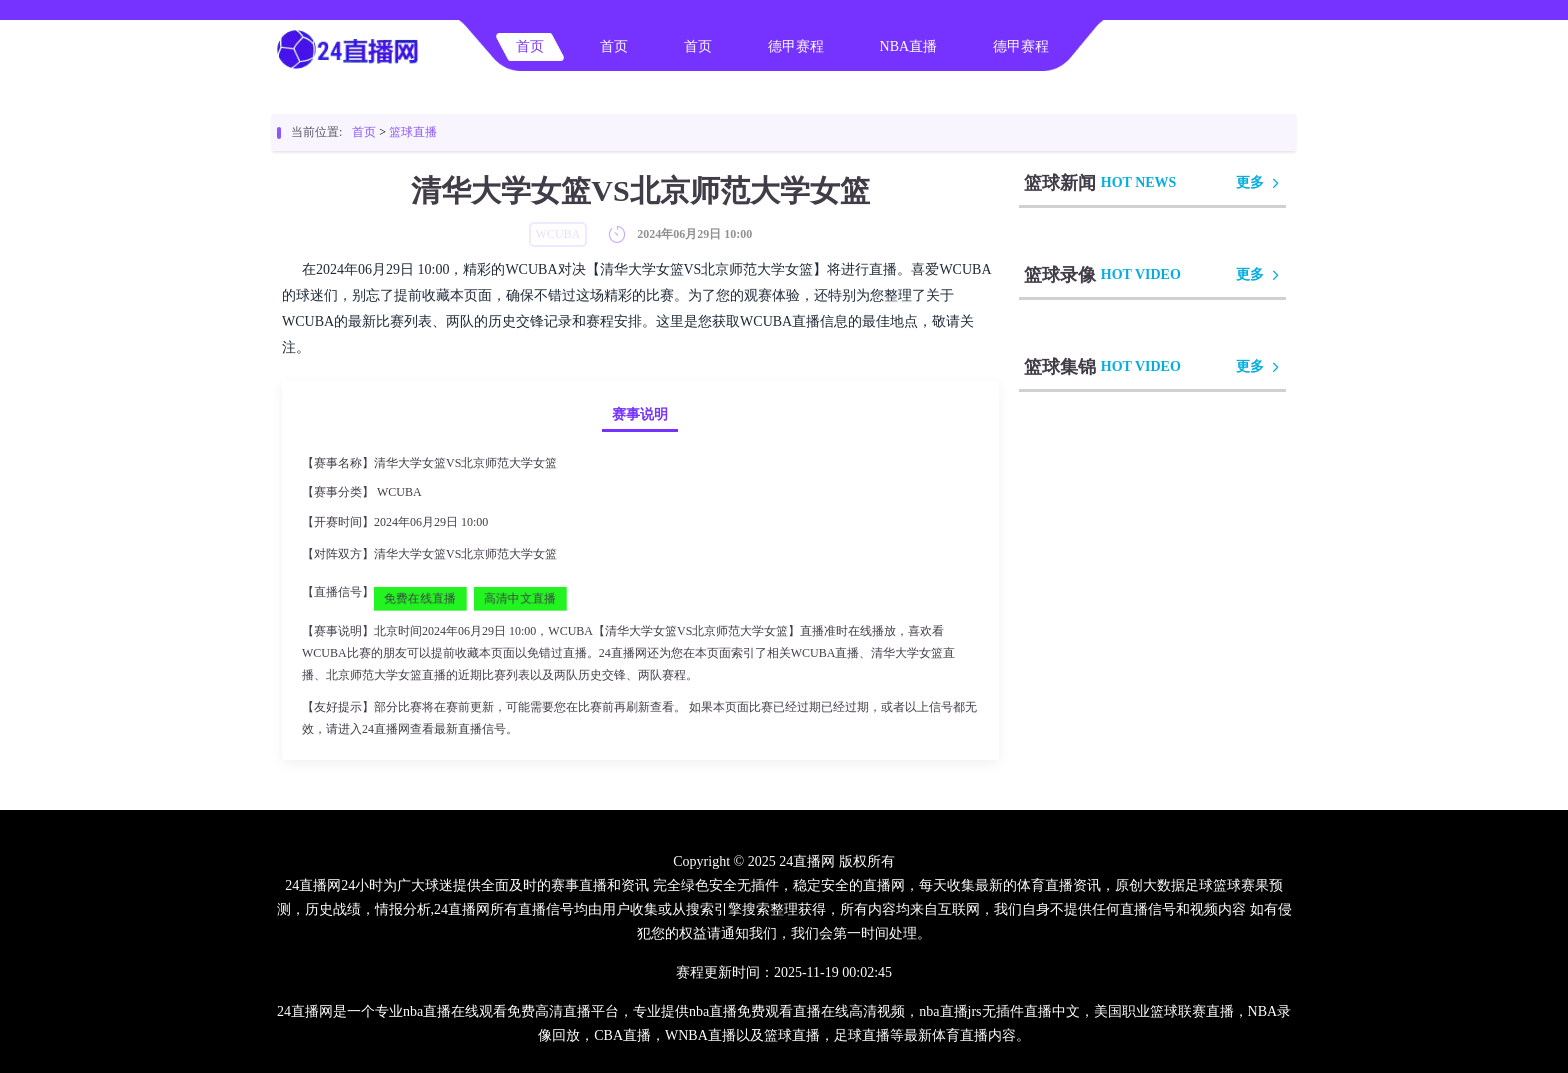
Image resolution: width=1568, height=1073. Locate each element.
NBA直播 (909, 46)
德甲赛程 (796, 46)
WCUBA (399, 492)
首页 (530, 46)
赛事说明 (640, 414)
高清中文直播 (520, 598)
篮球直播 (413, 132)
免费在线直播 (420, 598)
